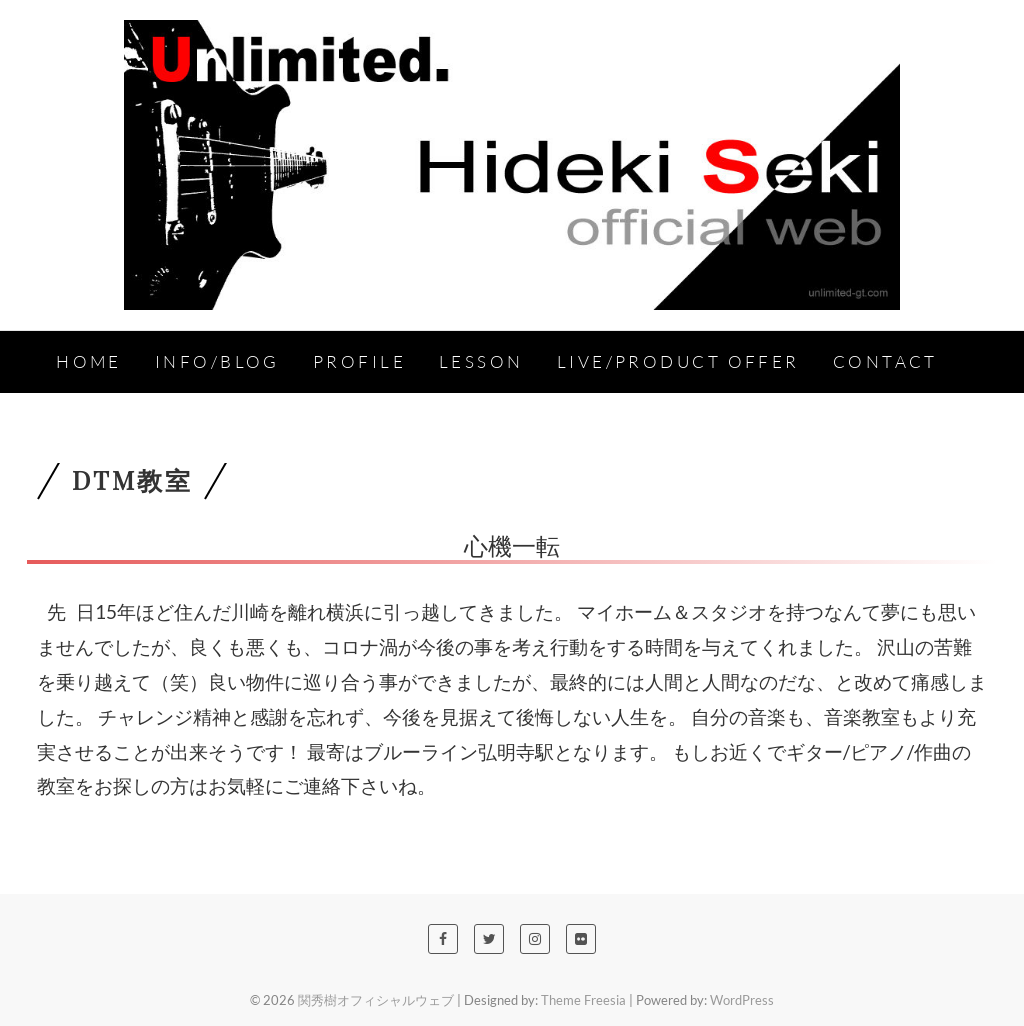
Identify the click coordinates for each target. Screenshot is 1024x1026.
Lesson (481, 361)
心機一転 (512, 545)
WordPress (742, 1000)
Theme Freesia (583, 1000)
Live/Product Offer (678, 361)
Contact (885, 361)
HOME (89, 361)
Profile (359, 361)
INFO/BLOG (217, 361)
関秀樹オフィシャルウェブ (376, 1000)
